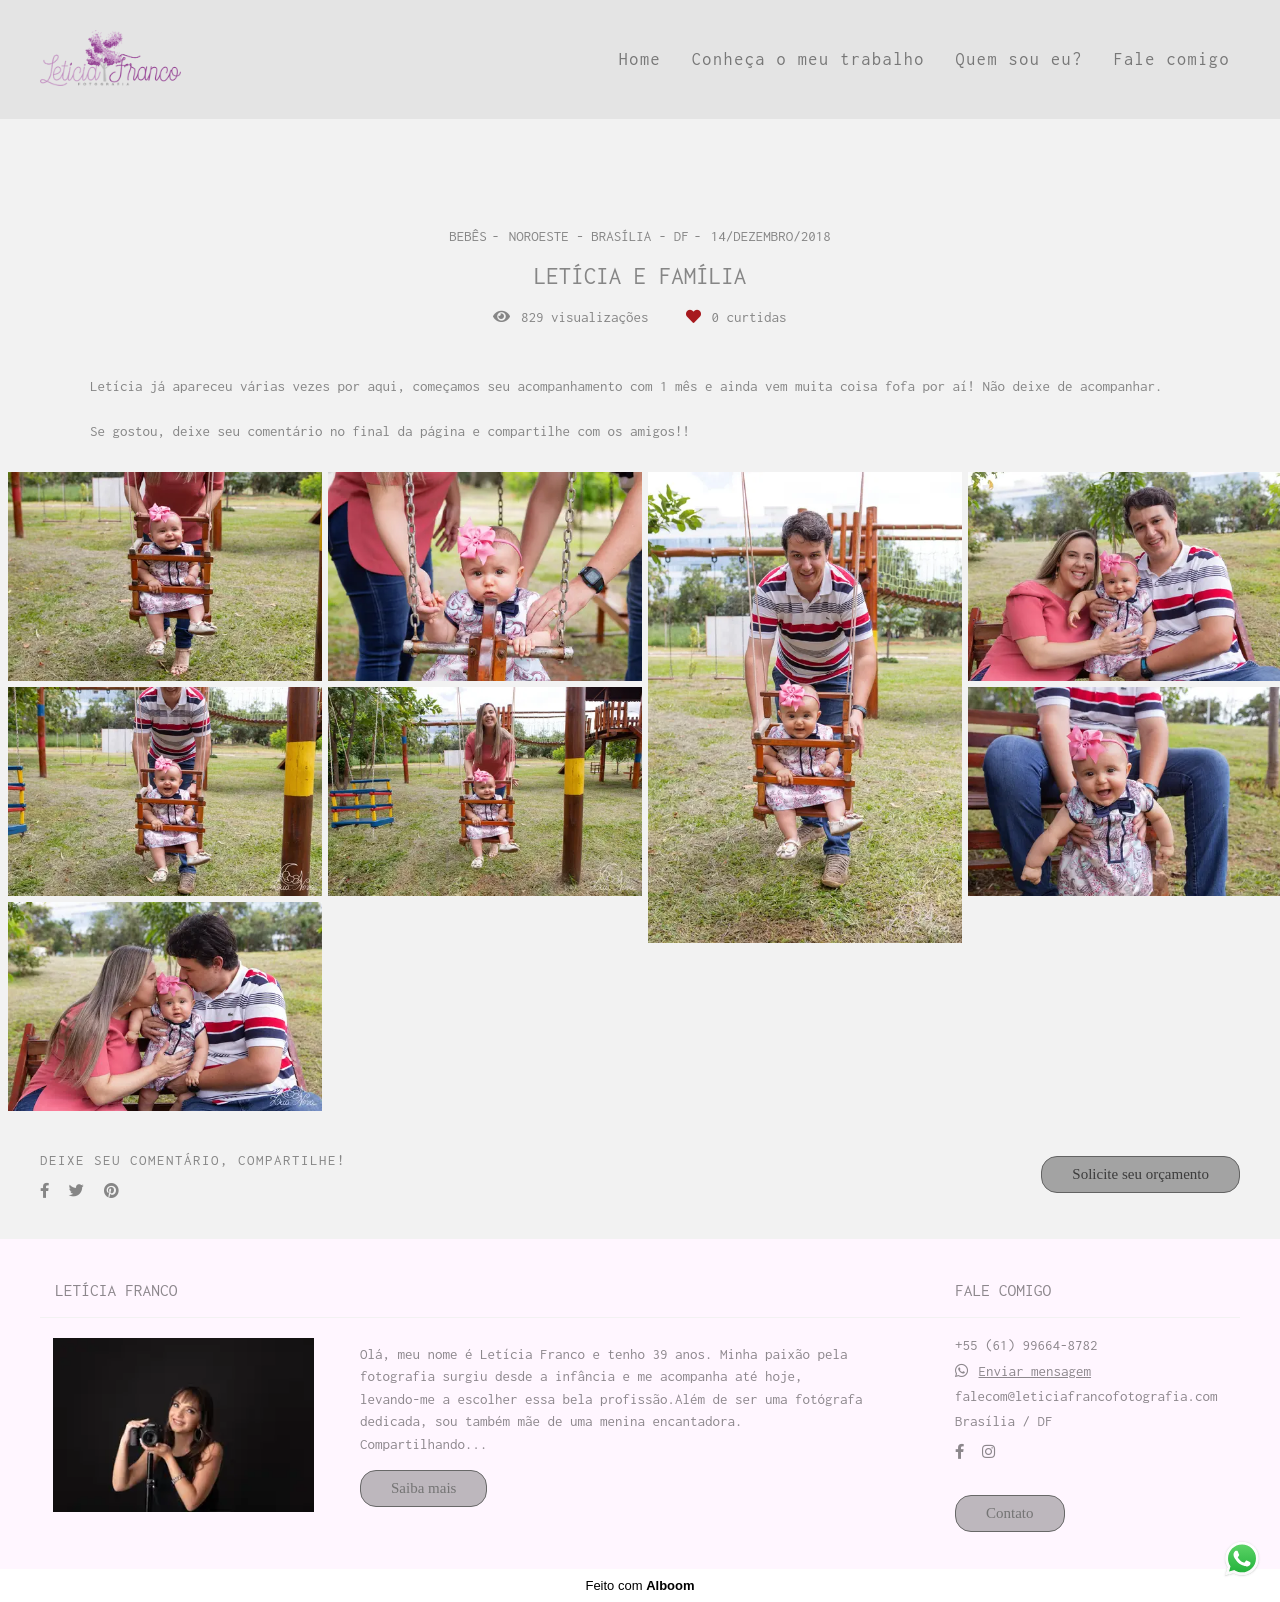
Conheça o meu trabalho (808, 59)
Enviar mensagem (1035, 1371)
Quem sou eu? (1019, 59)
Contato (1010, 1513)
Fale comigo (1171, 59)
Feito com (639, 1585)
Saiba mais (423, 1488)
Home (640, 59)
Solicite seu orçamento (1140, 1174)
